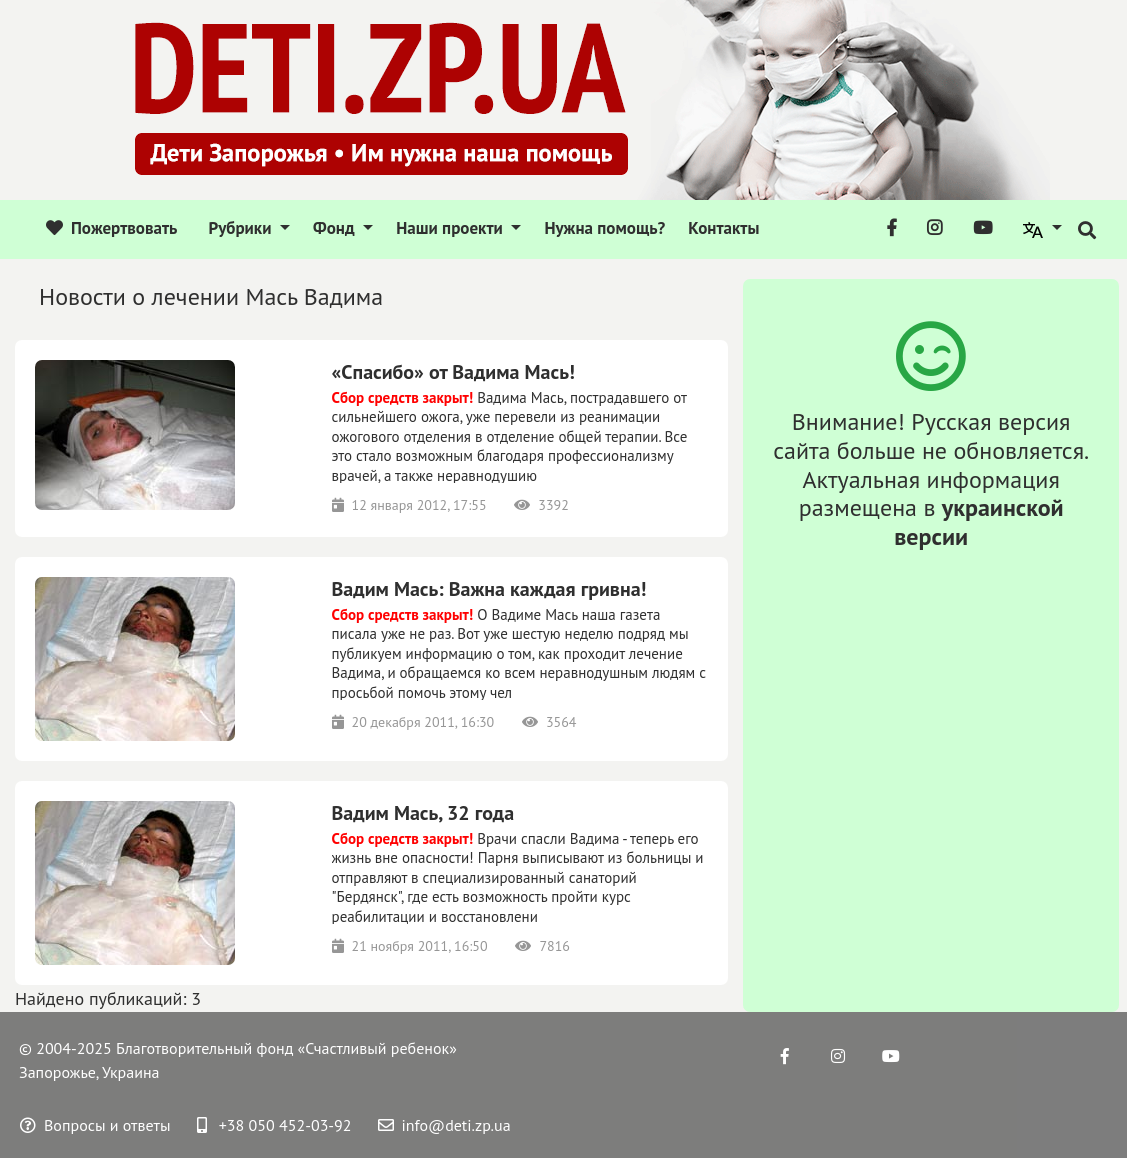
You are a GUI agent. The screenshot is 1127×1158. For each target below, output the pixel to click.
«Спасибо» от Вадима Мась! (453, 372)
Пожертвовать (111, 228)
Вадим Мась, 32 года (423, 813)
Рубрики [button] (241, 228)
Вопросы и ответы (95, 1125)
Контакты (723, 228)
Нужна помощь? (604, 228)
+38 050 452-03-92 (274, 1125)
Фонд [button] (336, 228)
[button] (1043, 229)
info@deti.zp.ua (444, 1125)
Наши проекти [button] (451, 228)
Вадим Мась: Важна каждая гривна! (489, 589)
